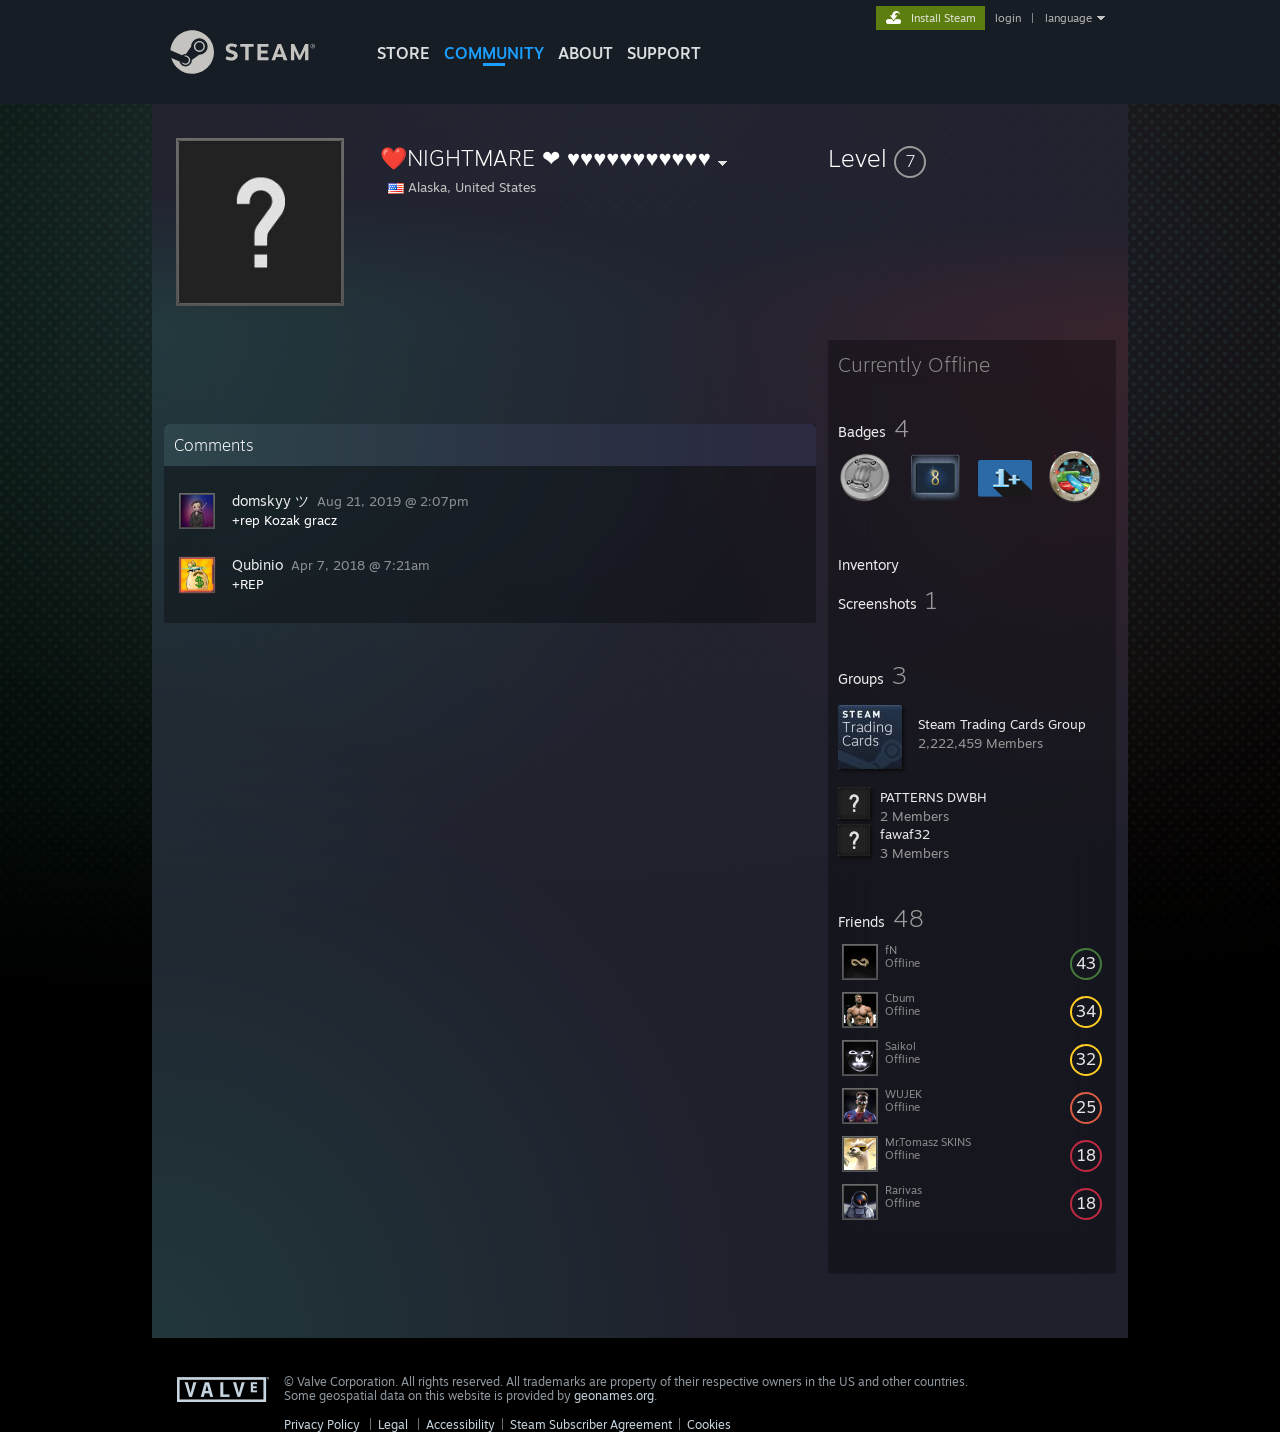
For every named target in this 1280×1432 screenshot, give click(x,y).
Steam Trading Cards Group (1002, 724)
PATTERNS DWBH (933, 797)
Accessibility (460, 1424)
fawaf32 (905, 834)
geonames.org (614, 1395)
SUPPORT (664, 53)
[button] (972, 158)
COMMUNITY (494, 53)
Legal (393, 1424)
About (585, 53)
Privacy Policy (322, 1424)
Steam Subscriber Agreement (591, 1424)
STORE (403, 53)
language (1068, 18)
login (1008, 18)
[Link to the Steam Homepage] (258, 68)
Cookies (709, 1424)
